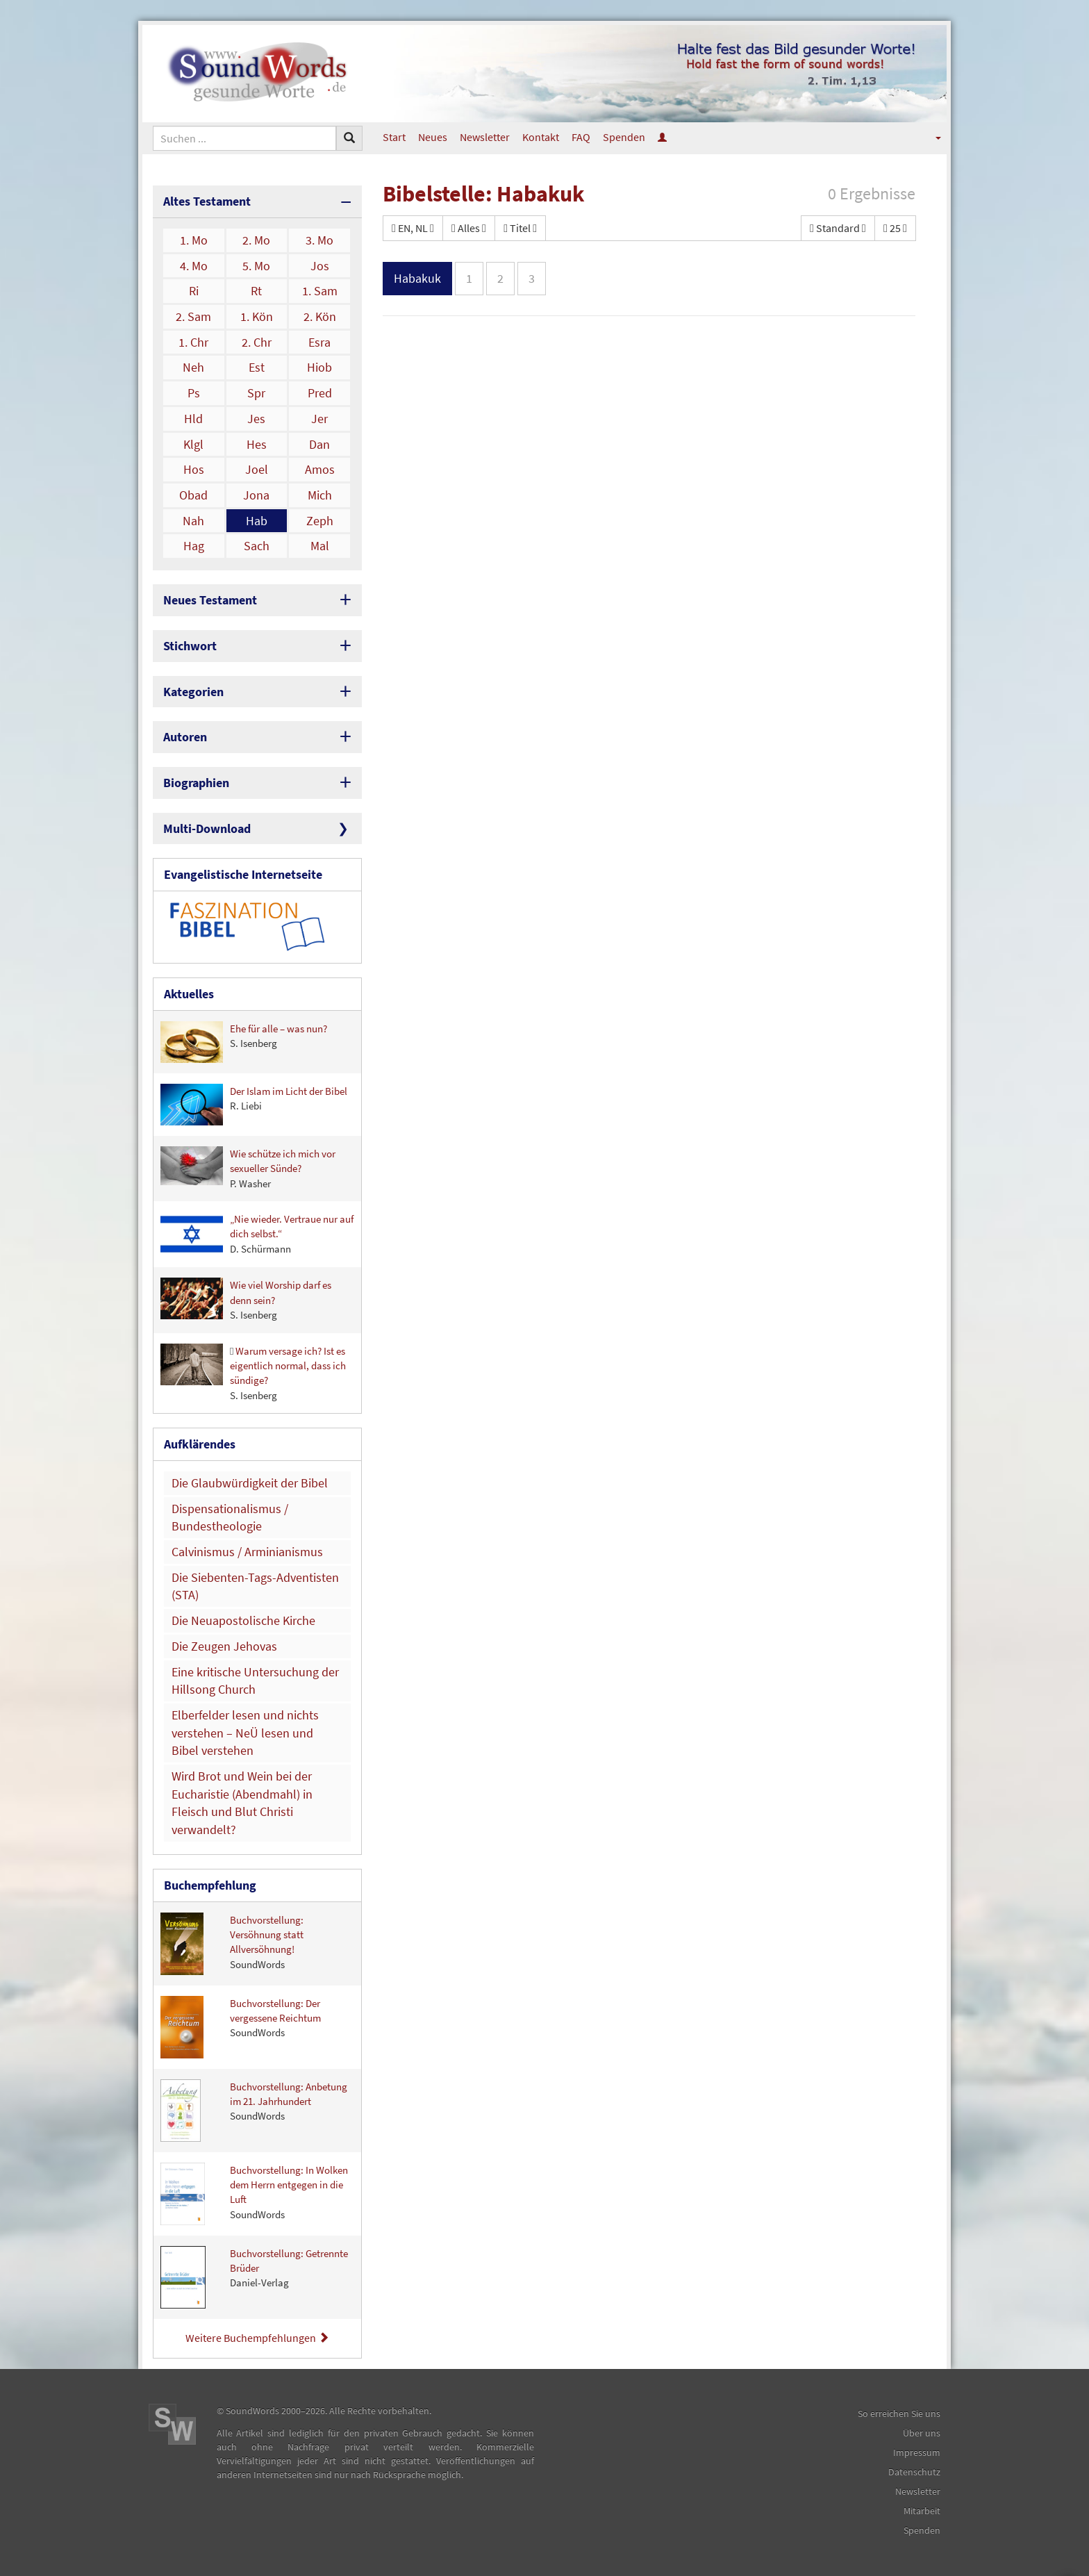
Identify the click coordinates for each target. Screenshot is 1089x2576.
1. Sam (320, 291)
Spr (256, 393)
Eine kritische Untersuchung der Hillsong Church (255, 1681)
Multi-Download (207, 828)
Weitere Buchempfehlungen (257, 2338)
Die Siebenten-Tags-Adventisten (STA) (255, 1586)
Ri (194, 291)
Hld (193, 419)
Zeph (319, 521)
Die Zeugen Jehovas (224, 1646)
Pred (320, 393)
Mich (320, 495)
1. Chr (193, 342)
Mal (319, 546)
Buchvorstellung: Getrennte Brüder (254, 2277)
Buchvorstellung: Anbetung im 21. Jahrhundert (253, 2110)
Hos (193, 469)
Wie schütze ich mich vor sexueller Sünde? (247, 1168)
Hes (257, 444)
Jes (256, 419)
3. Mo (319, 240)
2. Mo (256, 240)
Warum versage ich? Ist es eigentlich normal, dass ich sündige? (253, 1373)
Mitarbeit (922, 2510)
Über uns (921, 2433)
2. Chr (257, 342)
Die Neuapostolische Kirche (243, 1620)
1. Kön (256, 316)
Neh (193, 367)
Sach (256, 546)
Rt (256, 291)
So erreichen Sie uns (899, 2413)
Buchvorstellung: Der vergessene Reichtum (240, 2027)
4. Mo (194, 266)
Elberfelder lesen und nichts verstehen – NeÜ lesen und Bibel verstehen (245, 1732)
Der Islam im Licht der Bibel (253, 1104)
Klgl (193, 444)
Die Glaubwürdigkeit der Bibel (250, 1483)
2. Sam (193, 316)
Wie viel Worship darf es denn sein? (245, 1299)
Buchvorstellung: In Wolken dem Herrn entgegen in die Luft (254, 2194)
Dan (319, 444)
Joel (256, 469)
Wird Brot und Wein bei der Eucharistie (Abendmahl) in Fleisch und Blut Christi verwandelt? (242, 1803)
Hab (256, 521)
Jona (256, 495)
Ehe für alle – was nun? (243, 1042)
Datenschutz (914, 2472)
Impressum (916, 2452)
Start (394, 137)
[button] (929, 137)
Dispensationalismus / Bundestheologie (230, 1518)
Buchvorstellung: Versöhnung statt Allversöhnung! (232, 1944)
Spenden (624, 137)
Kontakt (540, 137)
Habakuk (417, 278)
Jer (319, 419)
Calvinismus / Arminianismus (247, 1552)
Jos (319, 266)
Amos (320, 469)
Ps (194, 393)
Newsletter (485, 137)
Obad (193, 495)
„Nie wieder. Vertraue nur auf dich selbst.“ (257, 1234)
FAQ (581, 137)
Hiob (319, 367)
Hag (193, 546)
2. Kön (320, 316)
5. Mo (256, 266)
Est (257, 367)
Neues (432, 137)
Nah (193, 521)
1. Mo (194, 240)
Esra (319, 342)
